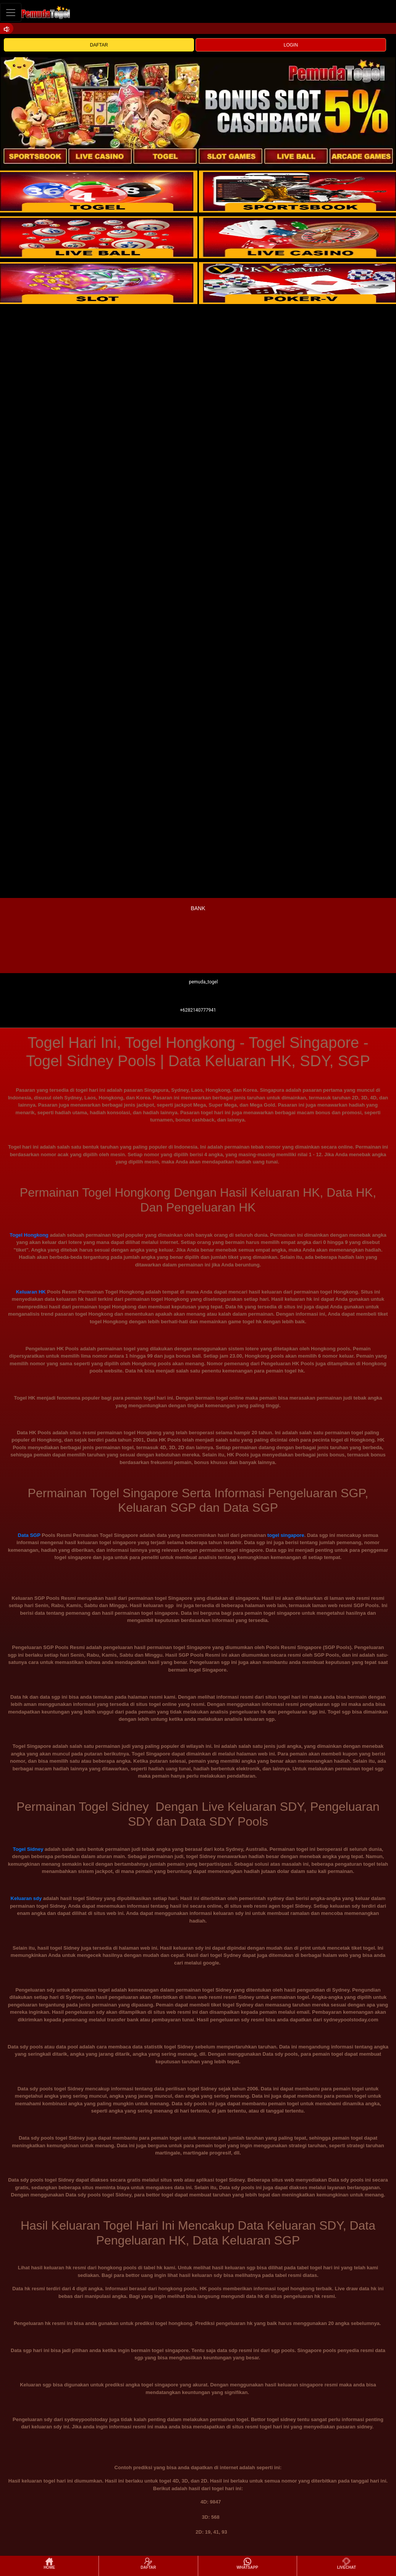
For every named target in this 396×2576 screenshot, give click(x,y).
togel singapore (285, 1535)
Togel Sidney (28, 1849)
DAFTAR (99, 45)
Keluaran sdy (26, 1898)
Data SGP (29, 1535)
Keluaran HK (31, 1292)
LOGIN (291, 45)
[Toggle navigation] (10, 12)
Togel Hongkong (29, 1235)
